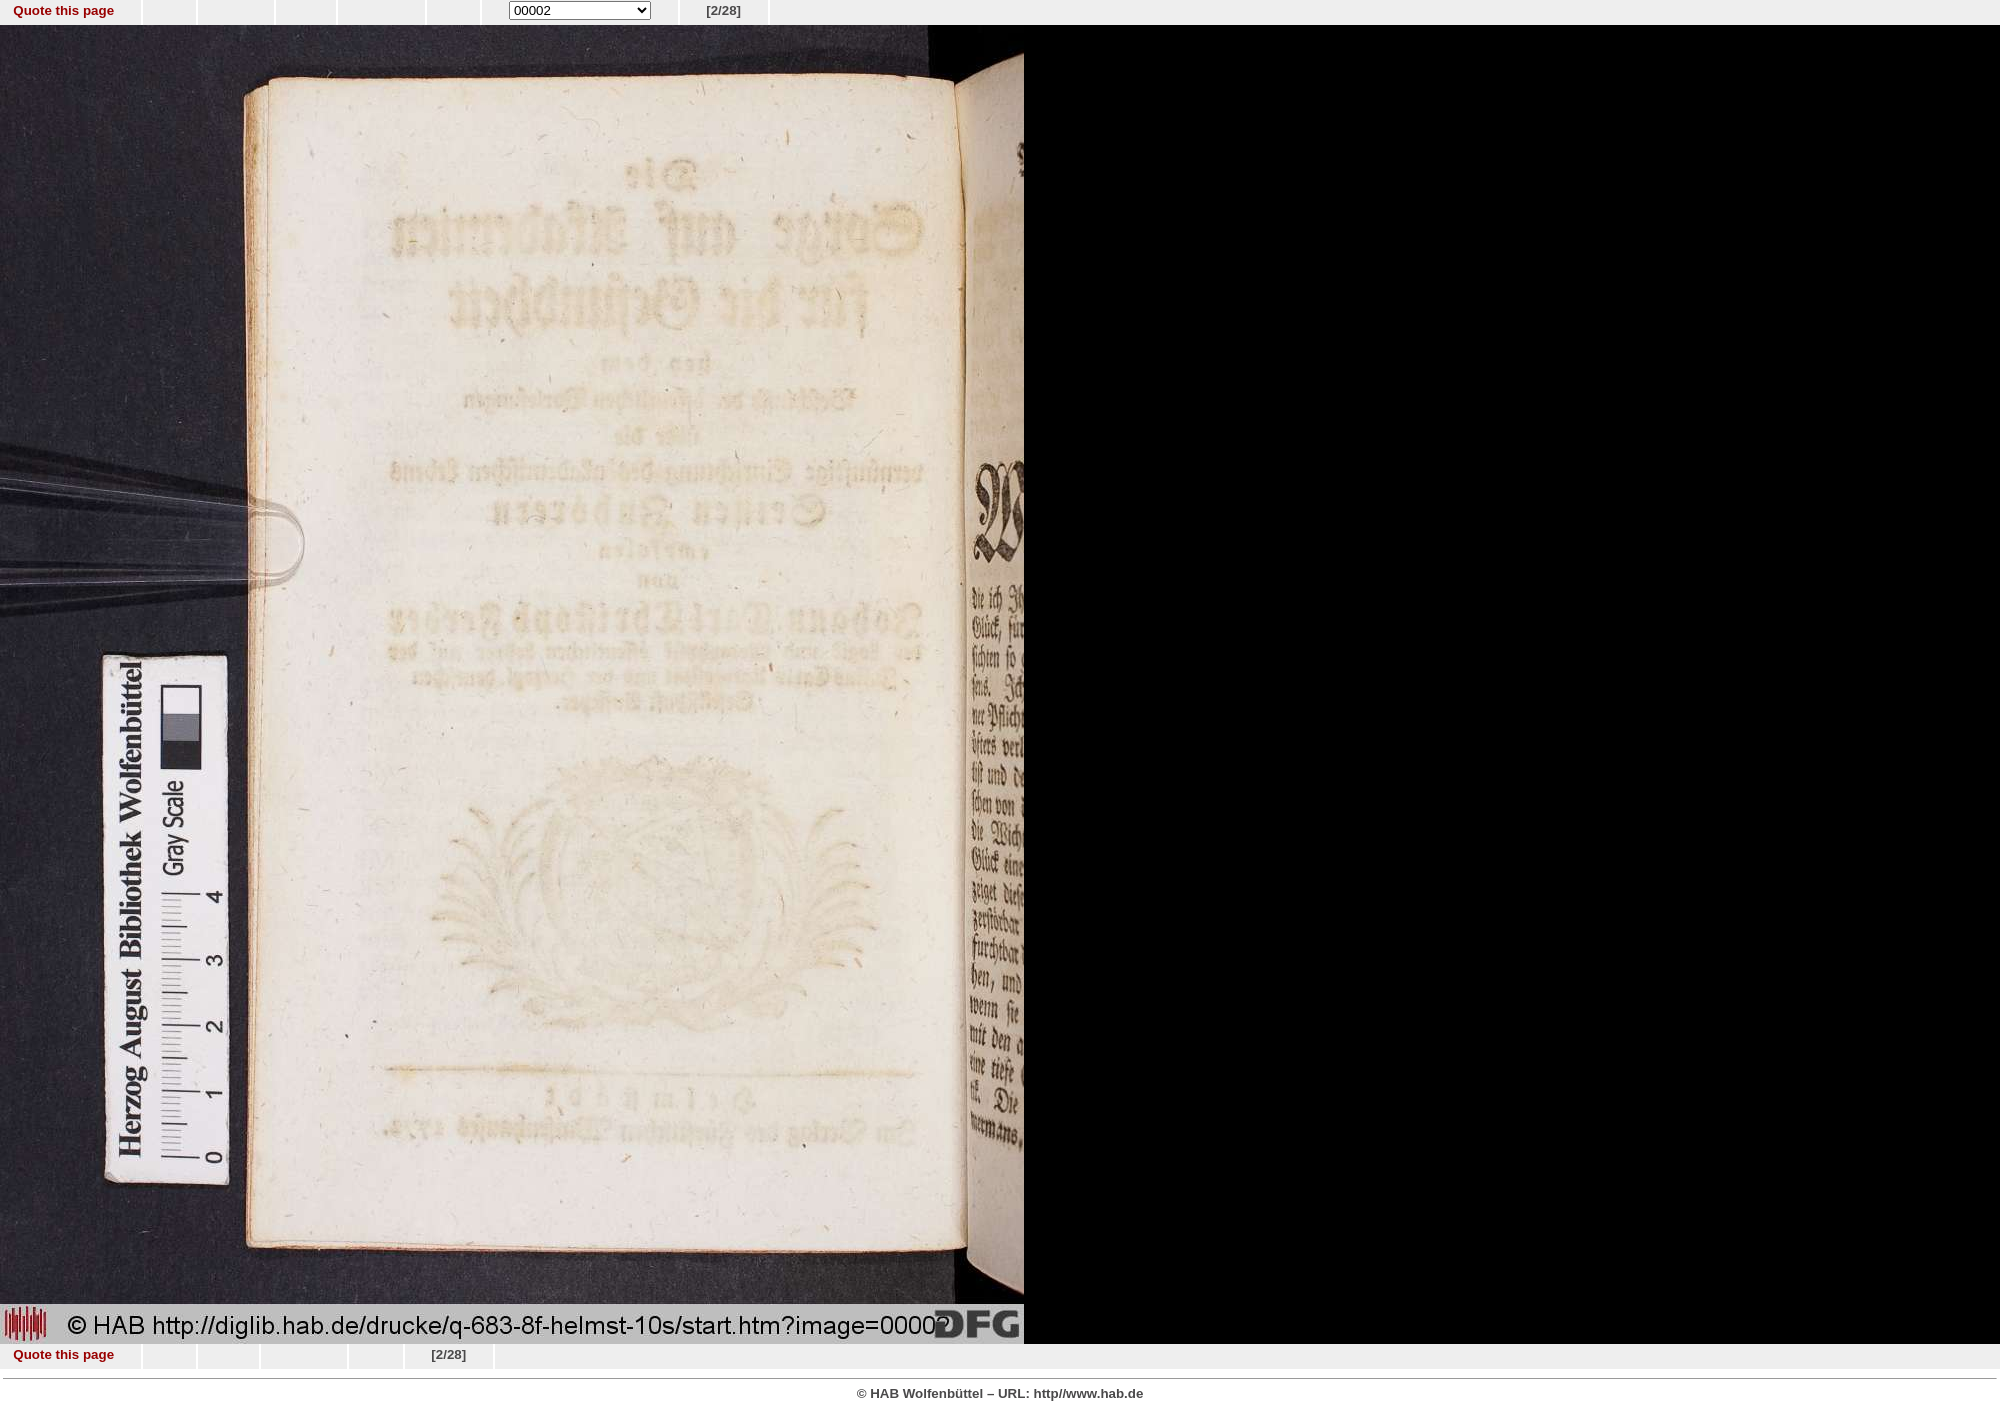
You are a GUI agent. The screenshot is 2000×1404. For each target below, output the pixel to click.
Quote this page (63, 10)
